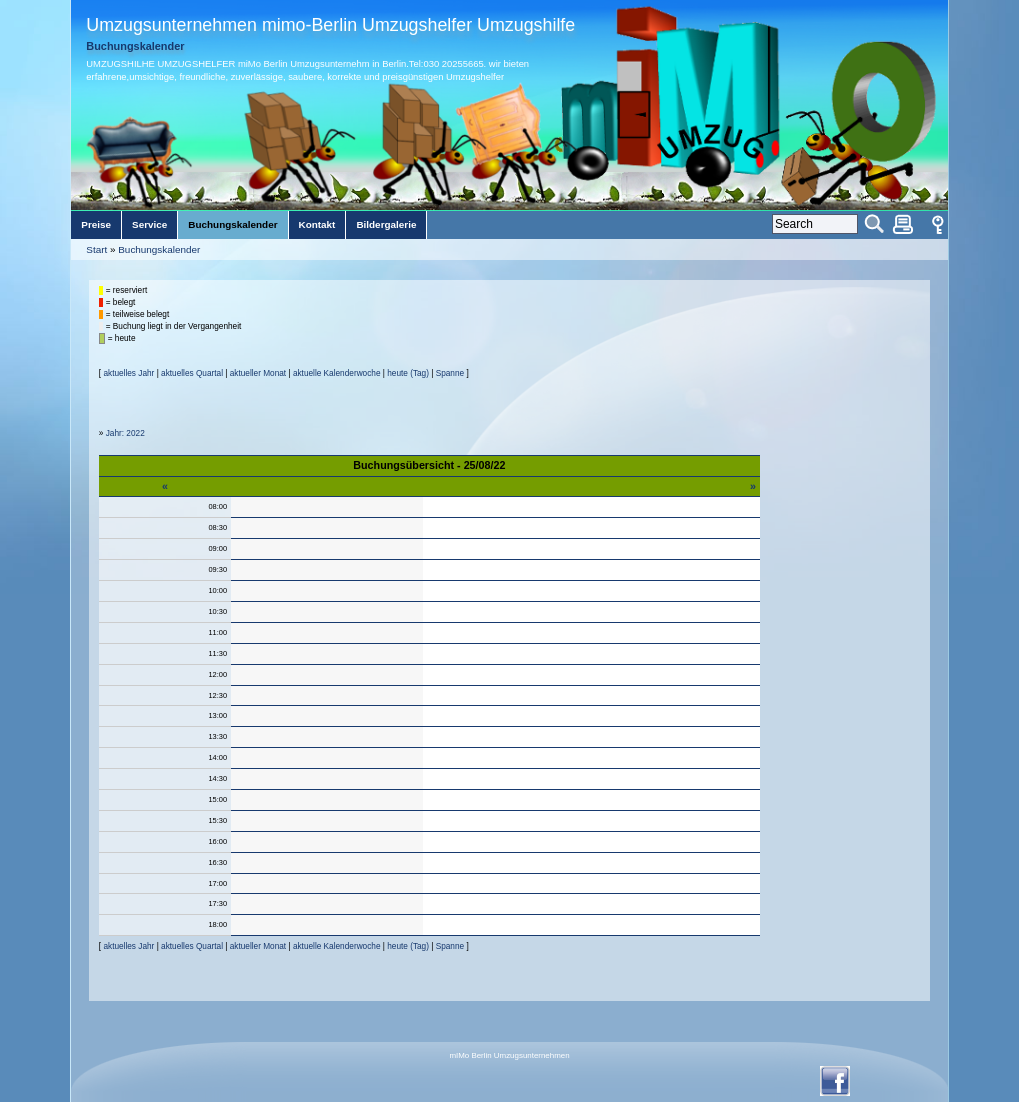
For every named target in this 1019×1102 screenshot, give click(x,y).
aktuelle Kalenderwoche (337, 373)
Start (96, 249)
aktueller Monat (258, 373)
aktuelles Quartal (192, 373)
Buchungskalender (159, 249)
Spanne (450, 373)
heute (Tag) (408, 373)
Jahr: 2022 (125, 433)
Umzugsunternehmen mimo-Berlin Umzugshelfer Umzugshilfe (330, 25)
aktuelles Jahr (128, 373)
